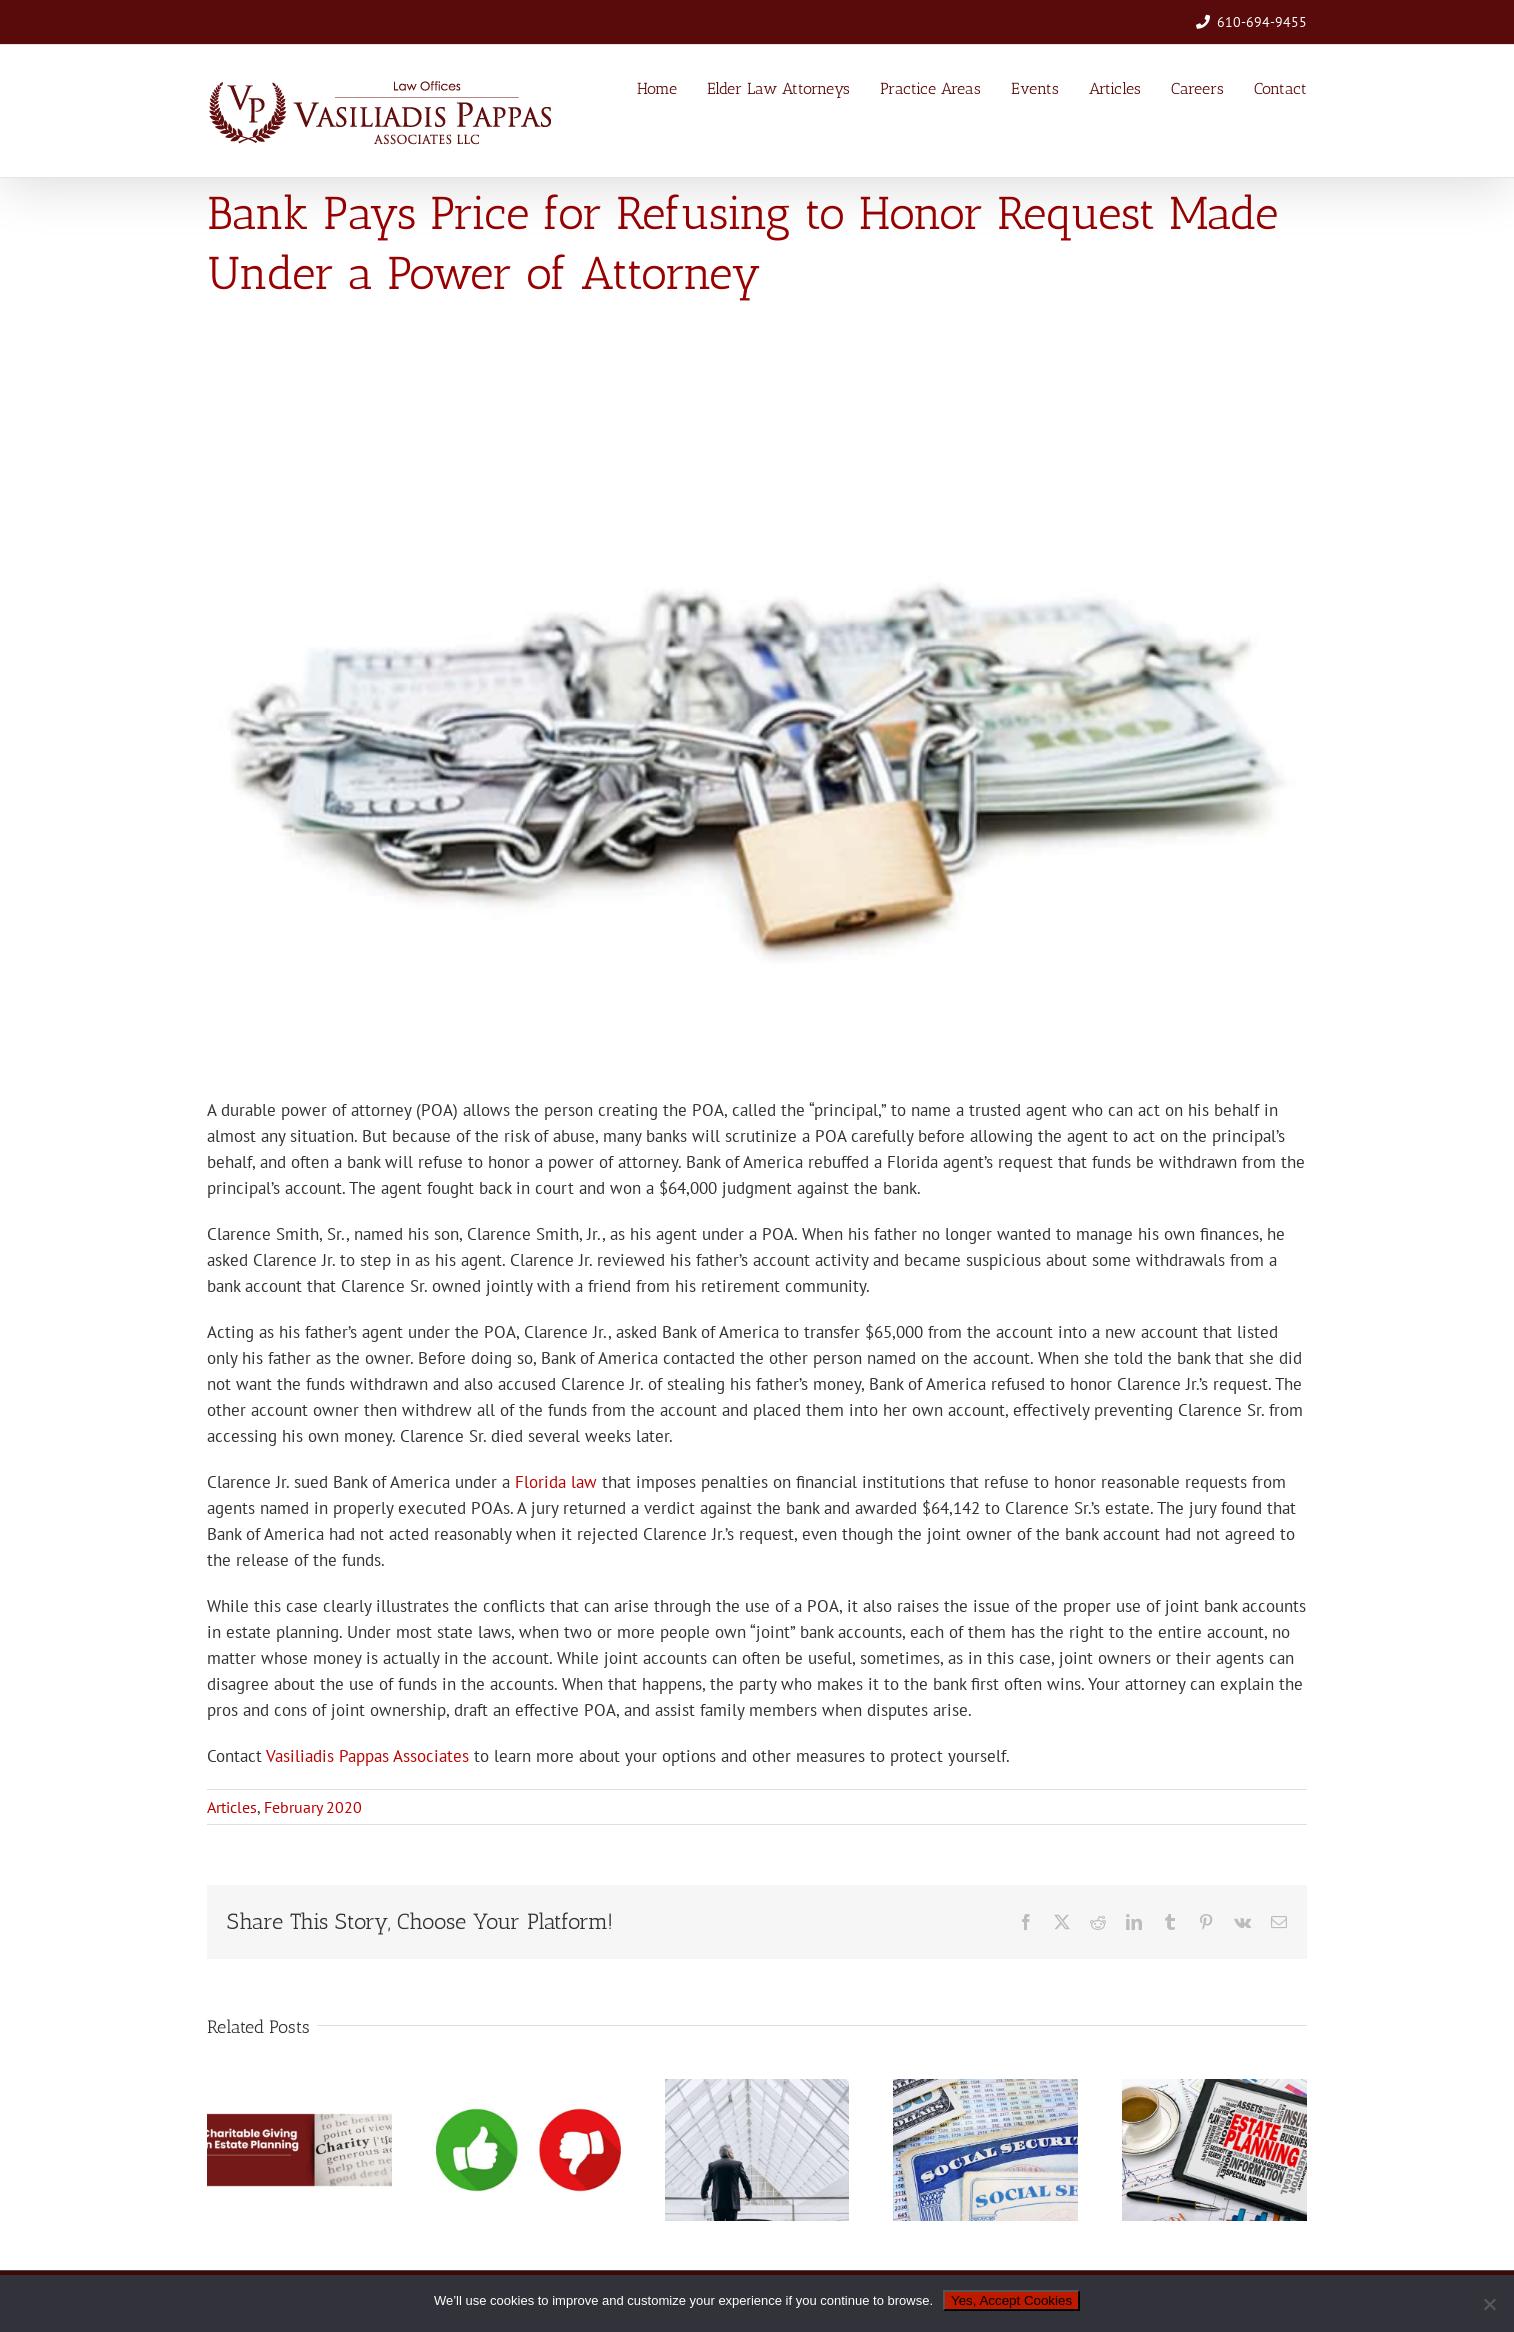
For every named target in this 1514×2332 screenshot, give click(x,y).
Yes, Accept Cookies (1011, 2300)
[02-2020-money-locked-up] (757, 703)
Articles (232, 1807)
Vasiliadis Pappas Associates (367, 1756)
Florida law (556, 1482)
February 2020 (313, 1807)
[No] (1489, 2304)
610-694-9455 (1262, 22)
